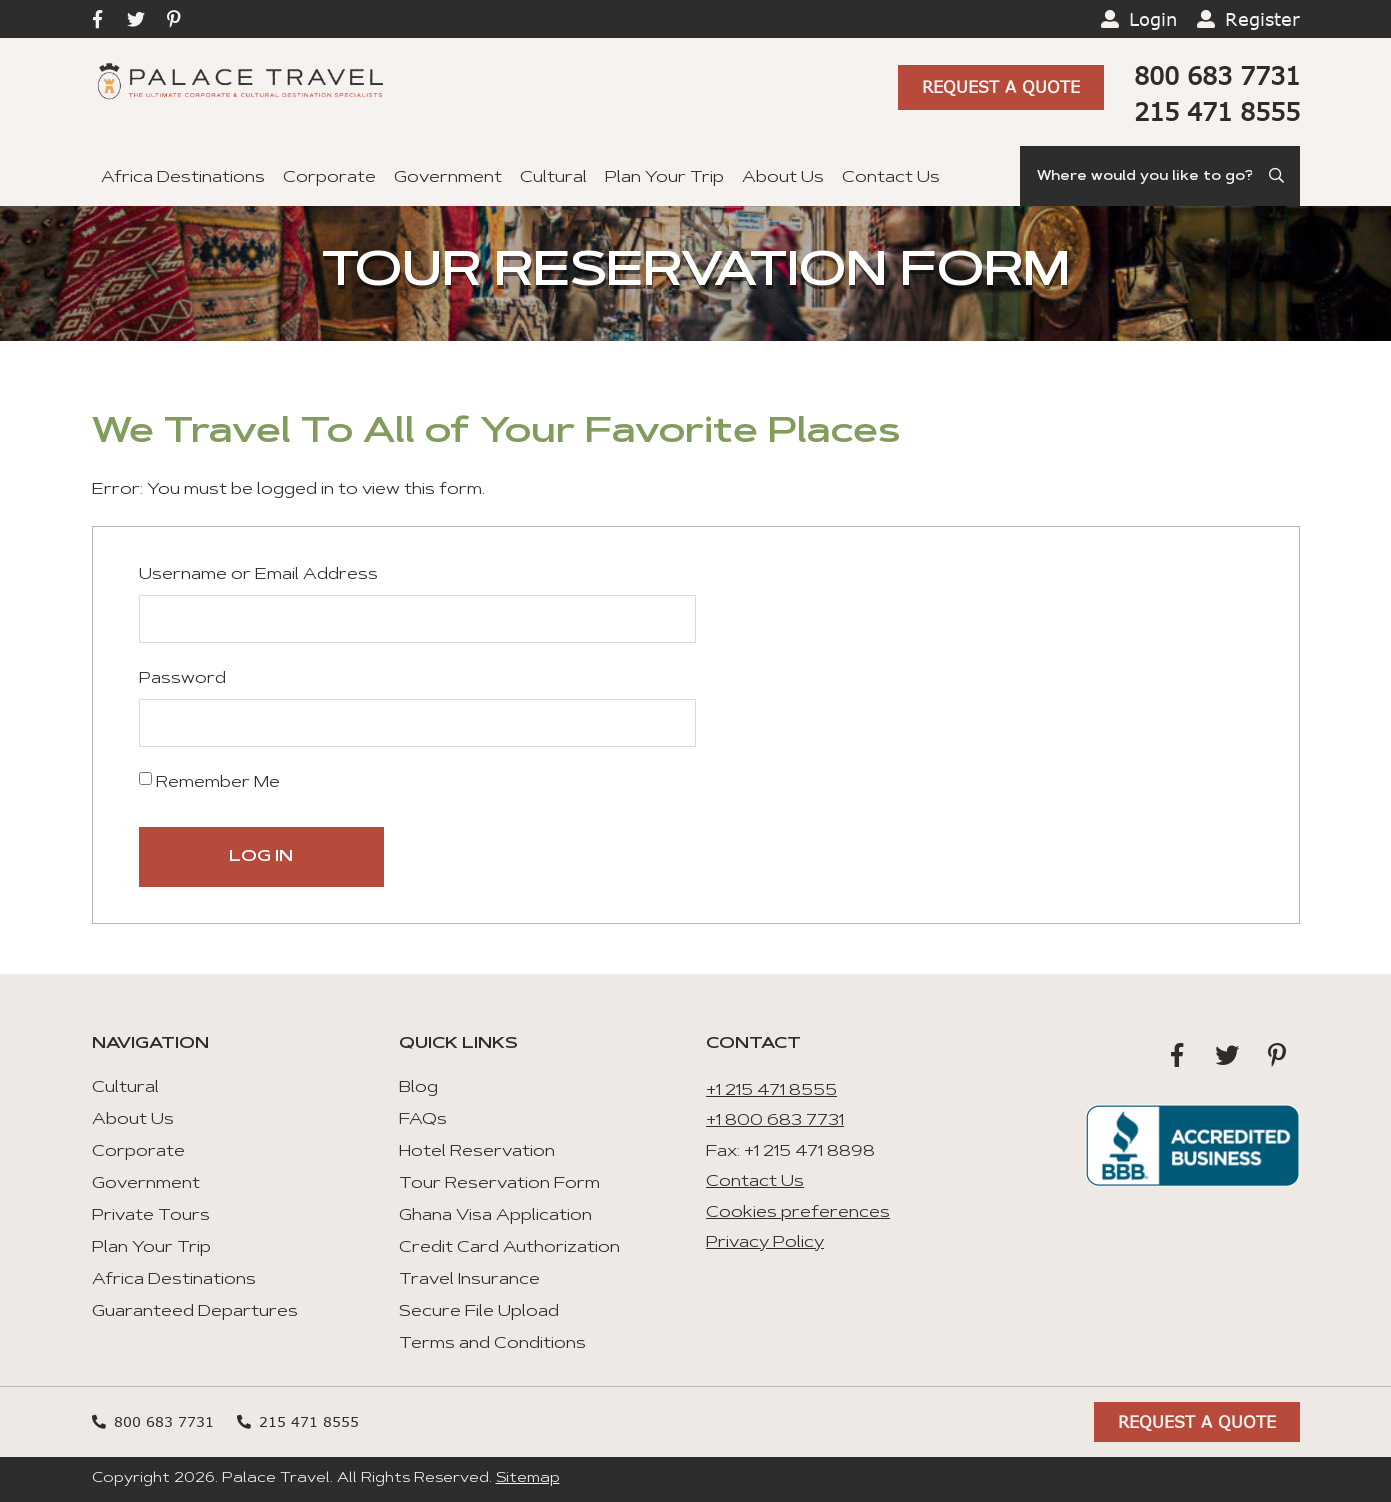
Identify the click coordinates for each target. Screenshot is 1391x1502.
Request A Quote (1001, 86)
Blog (418, 1088)
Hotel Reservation (477, 1152)
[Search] (1160, 176)
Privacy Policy (765, 1243)
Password (182, 679)
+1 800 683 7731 (775, 1121)
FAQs (423, 1120)
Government (448, 178)
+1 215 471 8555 (771, 1091)
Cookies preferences (798, 1213)
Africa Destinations (183, 178)
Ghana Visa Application (495, 1216)
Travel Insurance (469, 1280)
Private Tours (151, 1216)
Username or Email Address (258, 575)
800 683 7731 (1217, 75)
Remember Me (209, 781)
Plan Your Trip (664, 178)
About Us (783, 178)
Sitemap (528, 1479)
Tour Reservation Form (499, 1184)
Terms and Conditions (492, 1344)
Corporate (329, 178)
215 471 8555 (1217, 111)
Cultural (553, 178)
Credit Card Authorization (509, 1248)
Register (1262, 19)
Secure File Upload (479, 1312)
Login (1153, 19)
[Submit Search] (1276, 176)
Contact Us (891, 178)
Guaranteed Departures (195, 1312)
